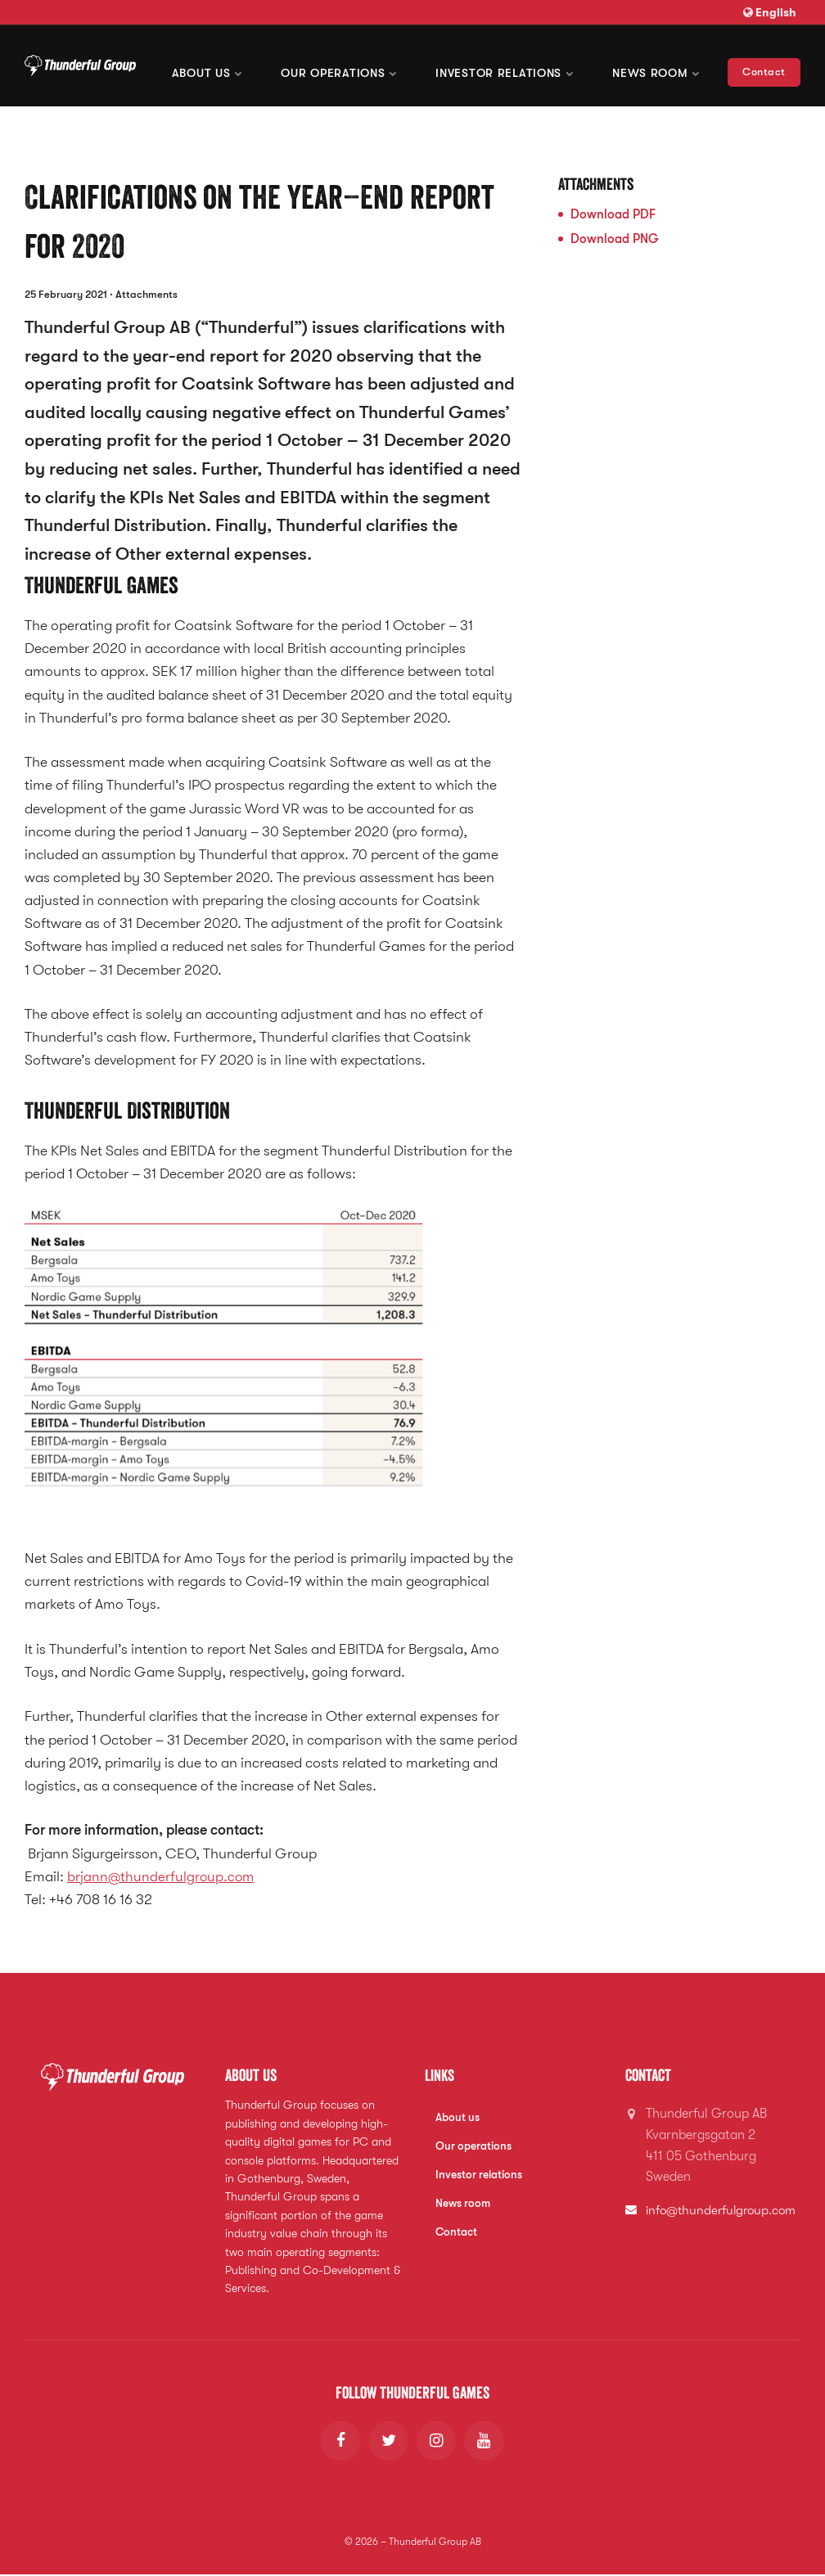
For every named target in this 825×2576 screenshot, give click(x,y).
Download (613, 214)
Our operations (379, 65)
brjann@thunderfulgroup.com (162, 1876)
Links (440, 2075)
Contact (764, 65)
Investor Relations (528, 65)
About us (262, 65)
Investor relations (479, 2175)
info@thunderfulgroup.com (724, 2210)
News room (663, 65)
